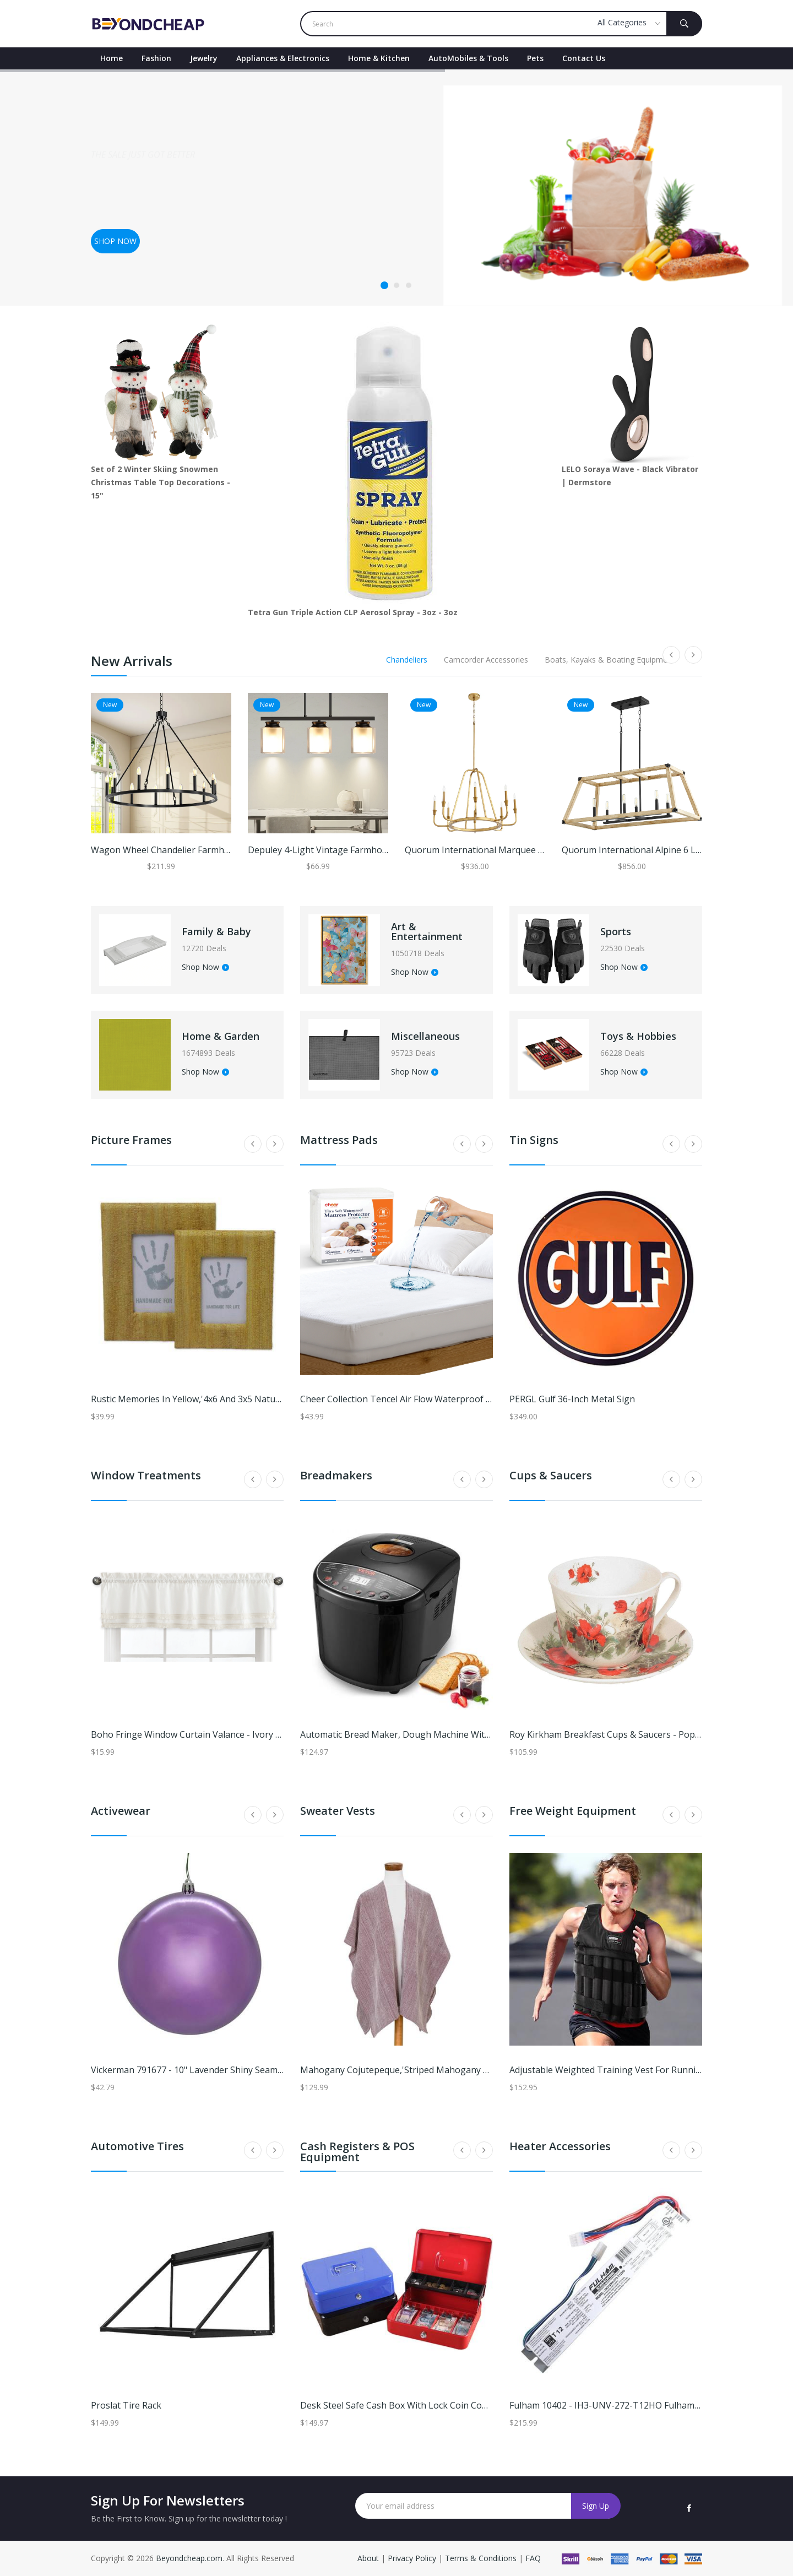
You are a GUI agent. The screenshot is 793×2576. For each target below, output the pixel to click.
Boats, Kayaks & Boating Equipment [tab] (610, 659)
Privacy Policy (412, 2558)
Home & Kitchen (379, 58)
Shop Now (205, 967)
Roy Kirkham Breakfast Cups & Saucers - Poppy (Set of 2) (627, 1734)
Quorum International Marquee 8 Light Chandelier (509, 850)
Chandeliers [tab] (406, 659)
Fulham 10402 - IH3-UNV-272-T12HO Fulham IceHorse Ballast (636, 2405)
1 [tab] (384, 285)
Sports (615, 931)
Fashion (156, 58)
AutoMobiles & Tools (468, 58)
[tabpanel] (396, 187)
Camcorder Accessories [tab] (486, 659)
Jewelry (204, 58)
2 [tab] (396, 285)
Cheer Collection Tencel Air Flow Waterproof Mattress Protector (432, 1399)
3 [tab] (408, 285)
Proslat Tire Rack (126, 2405)
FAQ (533, 2558)
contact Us (583, 58)
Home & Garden (220, 1036)
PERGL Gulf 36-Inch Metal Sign (572, 1399)
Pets (535, 58)
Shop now (115, 241)
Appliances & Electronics (282, 58)
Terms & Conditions (482, 2558)
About (369, 2558)
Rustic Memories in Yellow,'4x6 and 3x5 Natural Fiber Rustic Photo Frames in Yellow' (264, 1399)
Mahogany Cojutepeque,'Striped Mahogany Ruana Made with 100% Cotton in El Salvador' (485, 2070)
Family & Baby (216, 931)
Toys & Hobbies (638, 1036)
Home (111, 58)
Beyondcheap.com (189, 2558)
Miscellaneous (425, 1036)
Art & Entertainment (427, 931)
